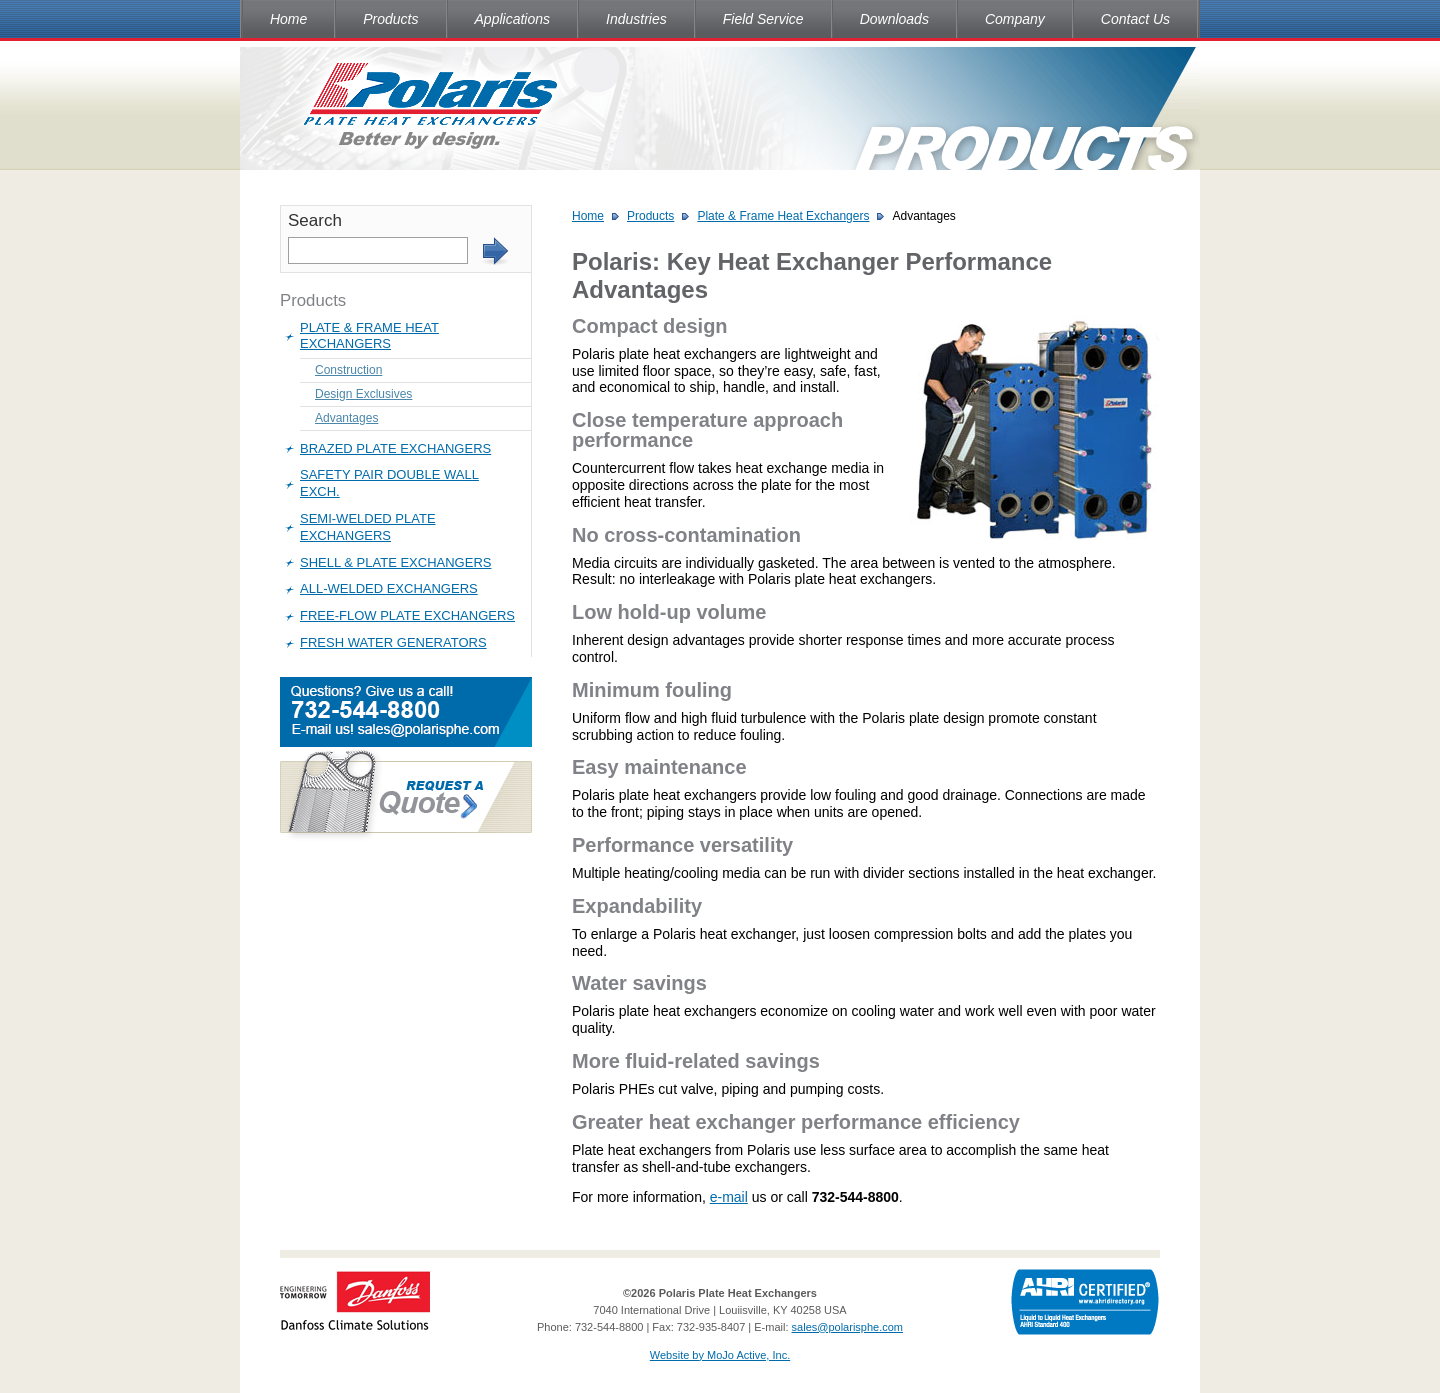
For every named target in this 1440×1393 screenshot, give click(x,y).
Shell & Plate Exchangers (395, 562)
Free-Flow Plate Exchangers (407, 615)
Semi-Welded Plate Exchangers (368, 527)
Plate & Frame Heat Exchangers (369, 336)
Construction (348, 370)
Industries (636, 19)
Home (288, 19)
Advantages (346, 418)
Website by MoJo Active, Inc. (720, 1355)
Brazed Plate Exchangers (395, 448)
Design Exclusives (363, 394)
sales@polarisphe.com (847, 1327)
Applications (513, 19)
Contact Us (1135, 19)
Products (390, 19)
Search (315, 220)
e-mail (729, 1197)
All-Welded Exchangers (389, 588)
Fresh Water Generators (393, 642)
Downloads (894, 19)
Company (1015, 19)
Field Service (763, 19)
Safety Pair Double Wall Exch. (389, 483)
